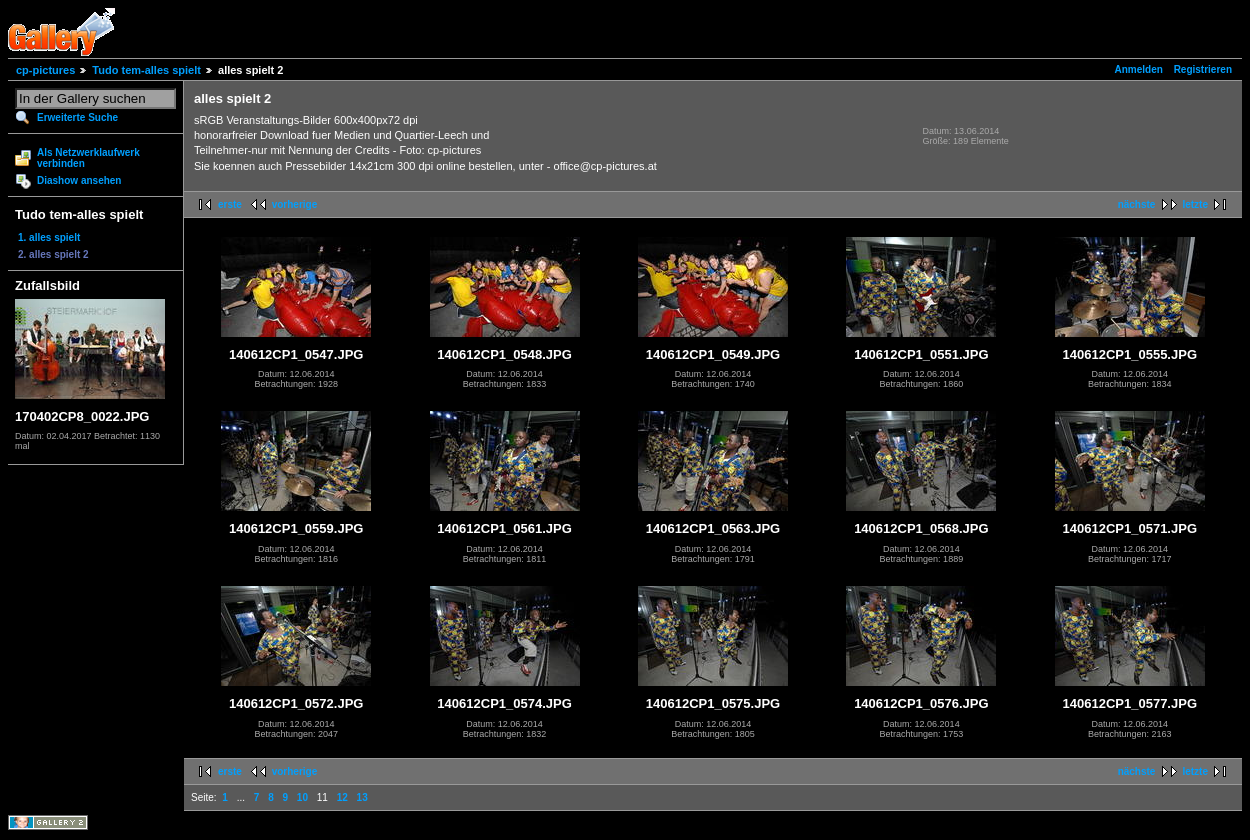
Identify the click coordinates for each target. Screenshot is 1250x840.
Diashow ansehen (79, 180)
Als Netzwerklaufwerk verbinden (88, 158)
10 (302, 797)
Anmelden (1139, 69)
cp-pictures (45, 70)
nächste (1137, 204)
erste (230, 204)
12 (342, 797)
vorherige (295, 204)
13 (362, 797)
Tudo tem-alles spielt (146, 70)
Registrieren (1203, 69)
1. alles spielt (49, 237)
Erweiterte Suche (77, 117)
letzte (1195, 204)
